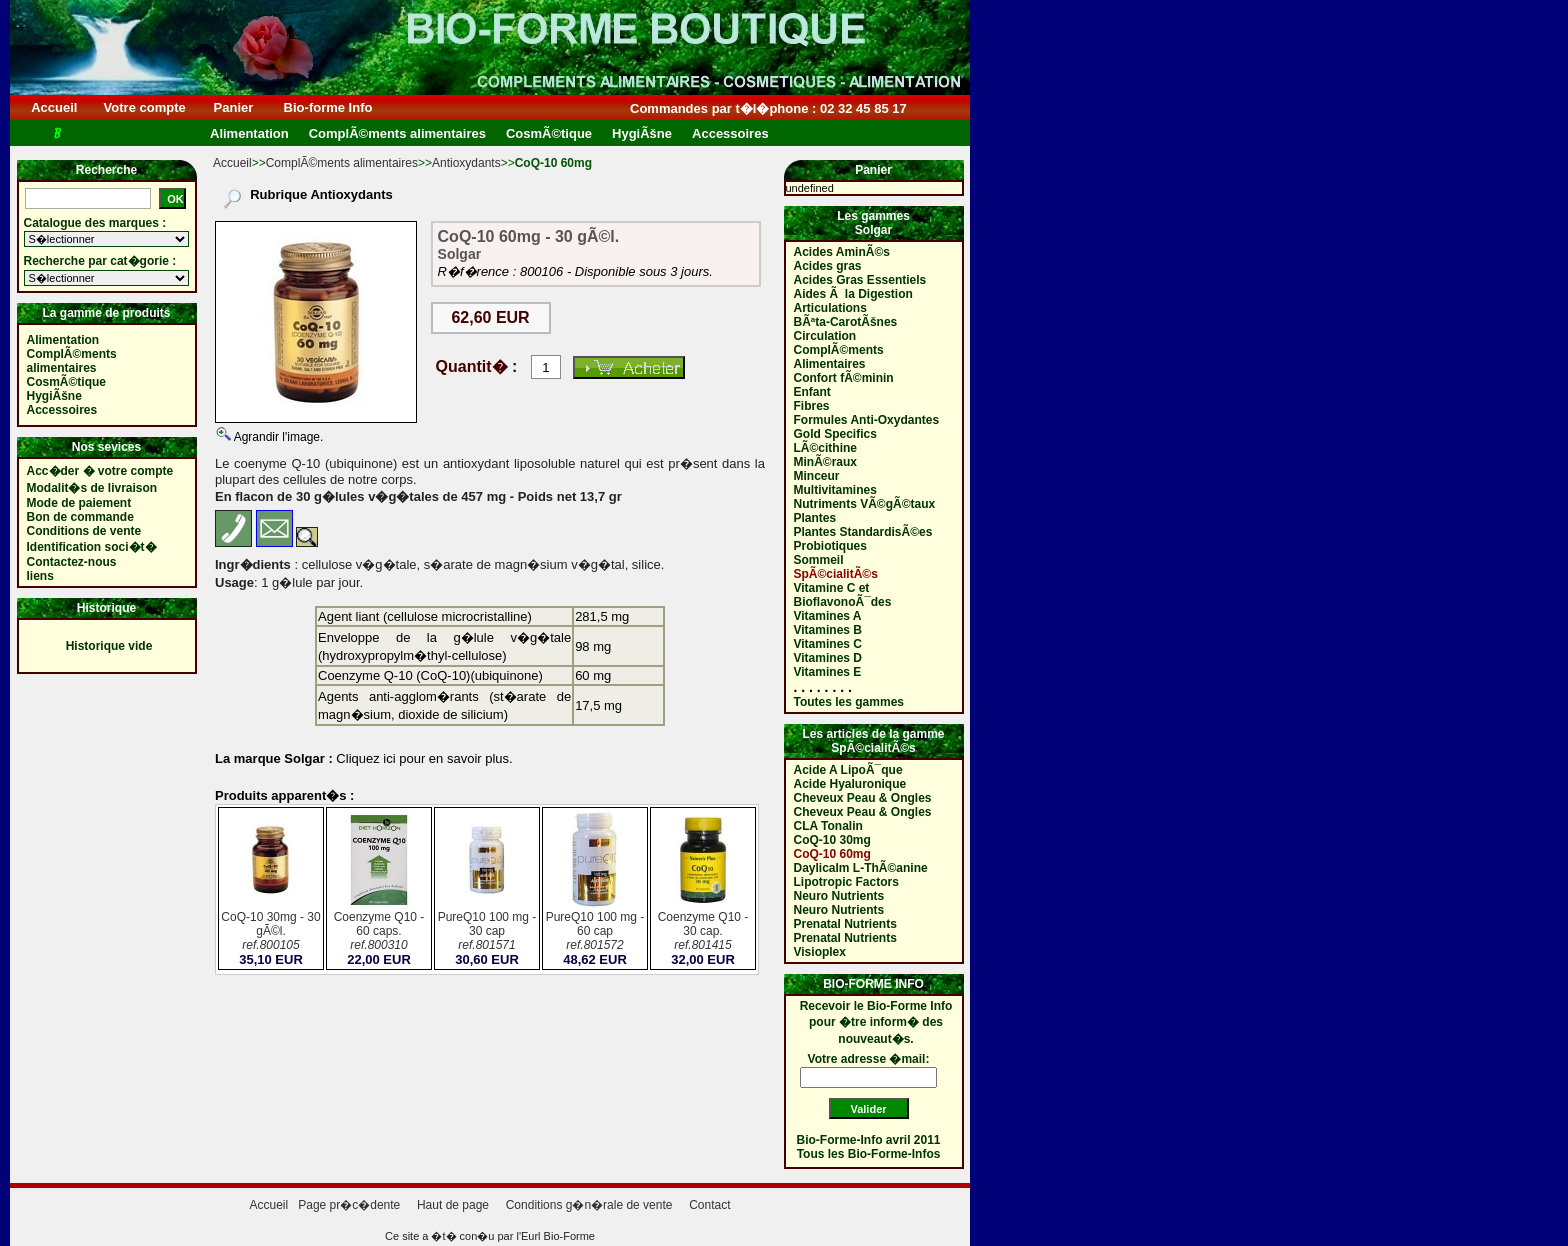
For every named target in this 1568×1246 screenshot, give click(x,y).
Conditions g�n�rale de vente (589, 1205)
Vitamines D (828, 658)
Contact (709, 1205)
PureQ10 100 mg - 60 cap (595, 933)
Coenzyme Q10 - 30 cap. (703, 933)
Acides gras (828, 266)
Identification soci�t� (92, 547)
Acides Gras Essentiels (860, 280)
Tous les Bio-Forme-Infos (869, 1154)
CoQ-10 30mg (832, 840)
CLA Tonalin (828, 826)
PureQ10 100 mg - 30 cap (487, 933)
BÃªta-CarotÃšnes (846, 322)
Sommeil (819, 560)
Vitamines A (828, 616)
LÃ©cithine (826, 448)
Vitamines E (828, 672)
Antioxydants (466, 163)
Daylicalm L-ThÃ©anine (861, 868)
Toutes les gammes (849, 702)
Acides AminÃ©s (842, 252)
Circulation (825, 336)
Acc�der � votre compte (100, 471)
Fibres (812, 406)
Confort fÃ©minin (844, 378)
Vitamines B (828, 630)
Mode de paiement (79, 503)
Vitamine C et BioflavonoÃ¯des (843, 595)
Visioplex (820, 952)
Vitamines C (828, 644)
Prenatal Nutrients (845, 924)
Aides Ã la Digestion (853, 294)
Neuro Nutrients (839, 896)
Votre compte (144, 107)
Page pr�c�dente (349, 1205)
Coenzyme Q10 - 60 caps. (379, 933)
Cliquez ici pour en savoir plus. (423, 758)
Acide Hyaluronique (850, 784)
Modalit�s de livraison (92, 488)
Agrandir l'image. (277, 437)
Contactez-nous (72, 562)
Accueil (54, 107)
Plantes (815, 518)
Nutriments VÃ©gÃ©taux (865, 504)
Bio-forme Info (328, 107)
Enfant (812, 392)
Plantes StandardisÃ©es (863, 532)
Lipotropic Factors (846, 882)
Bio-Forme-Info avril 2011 (869, 1140)
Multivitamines (835, 490)
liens (40, 576)
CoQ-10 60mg (832, 854)
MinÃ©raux (826, 462)
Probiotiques (830, 546)
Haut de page (453, 1205)
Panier (233, 107)
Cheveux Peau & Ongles (863, 798)
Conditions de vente (84, 531)
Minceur (817, 476)
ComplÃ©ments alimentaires (342, 163)
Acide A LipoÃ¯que (848, 770)
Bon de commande (80, 517)
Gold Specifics (835, 434)
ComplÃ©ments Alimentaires (839, 357)
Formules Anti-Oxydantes (867, 420)
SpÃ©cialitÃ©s (836, 574)
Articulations (830, 308)
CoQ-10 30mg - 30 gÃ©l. (271, 933)
